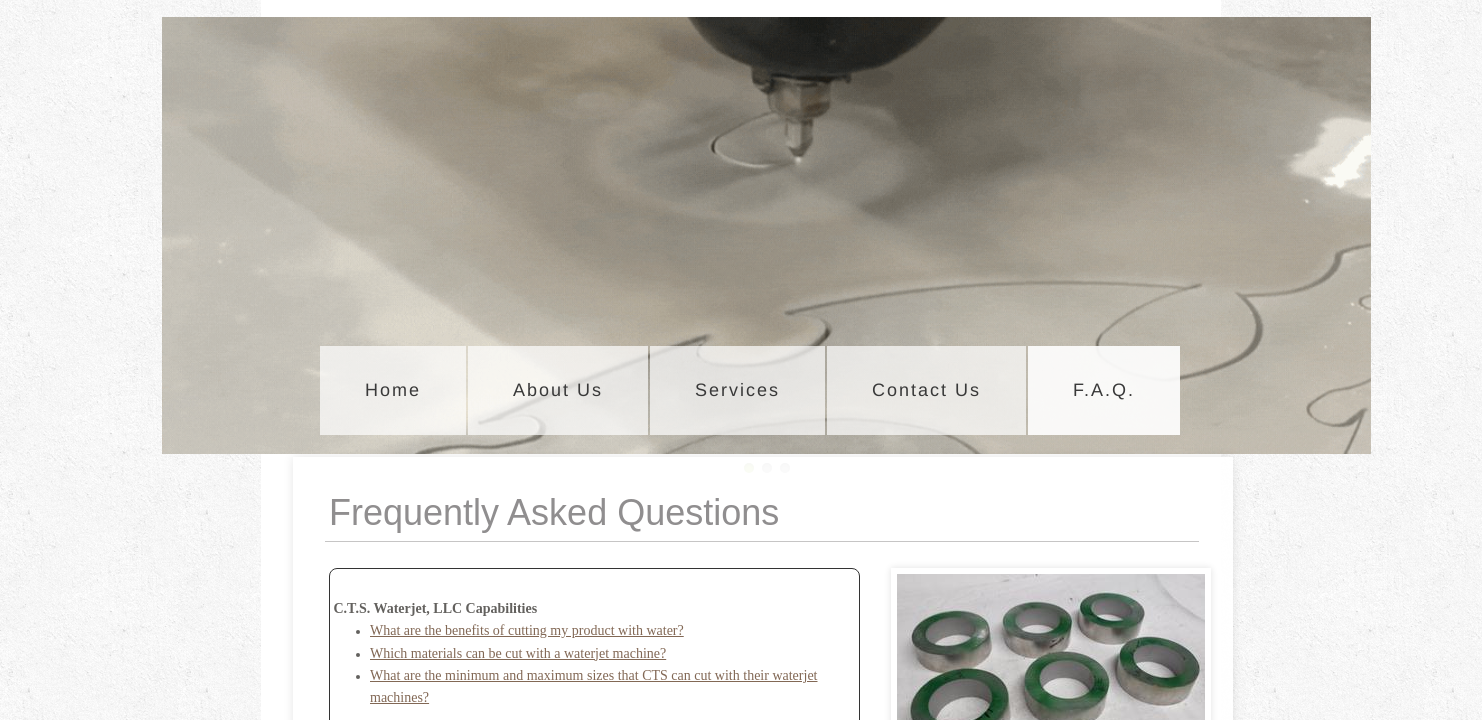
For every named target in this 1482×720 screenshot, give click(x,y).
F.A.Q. (1104, 390)
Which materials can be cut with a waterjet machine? (518, 653)
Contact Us (926, 390)
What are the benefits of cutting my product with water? (527, 630)
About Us (558, 390)
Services (737, 390)
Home (393, 390)
